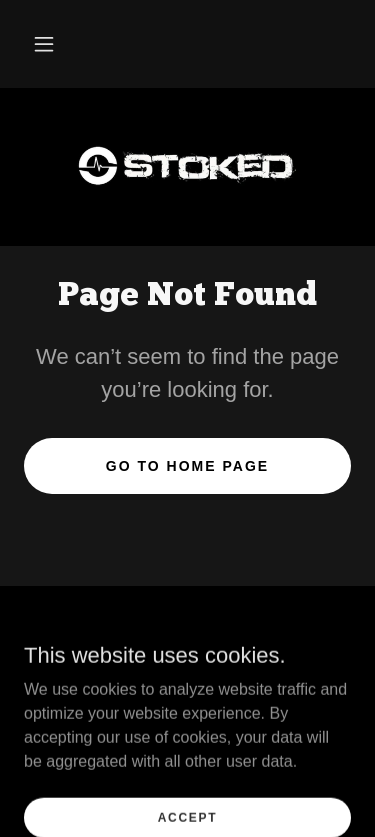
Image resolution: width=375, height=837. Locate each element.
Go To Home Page (187, 466)
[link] (187, 167)
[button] (44, 44)
